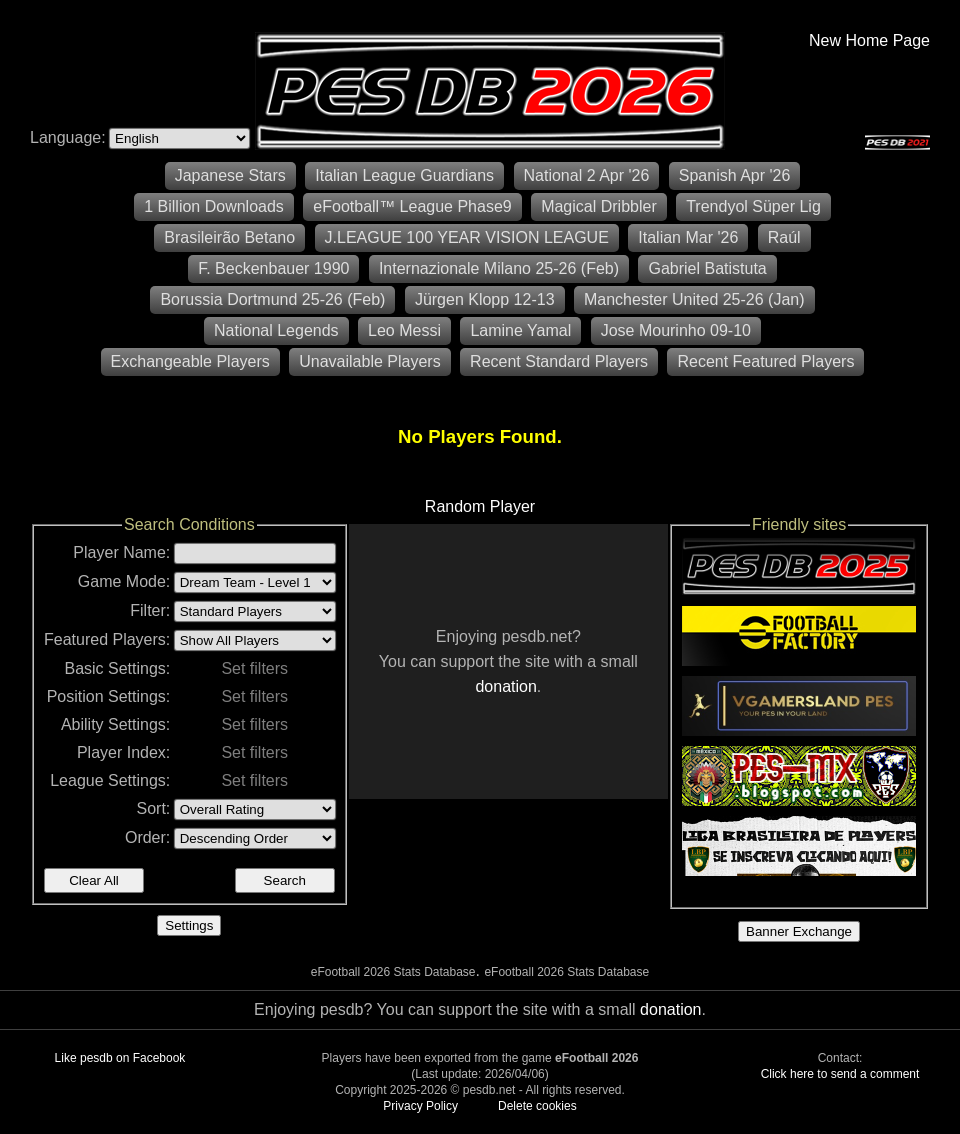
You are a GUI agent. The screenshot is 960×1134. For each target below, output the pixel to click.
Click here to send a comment (840, 1074)
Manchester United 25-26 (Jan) (694, 299)
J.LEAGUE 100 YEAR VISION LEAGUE (467, 237)
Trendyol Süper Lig (753, 206)
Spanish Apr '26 (735, 175)
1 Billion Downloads (214, 206)
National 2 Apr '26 (587, 175)
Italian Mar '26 (688, 237)
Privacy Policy (420, 1106)
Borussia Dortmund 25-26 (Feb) (272, 299)
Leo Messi (404, 330)
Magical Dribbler (599, 206)
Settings (189, 925)
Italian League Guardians (404, 175)
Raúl (784, 237)
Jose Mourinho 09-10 (676, 330)
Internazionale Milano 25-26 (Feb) (499, 268)
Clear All (94, 880)
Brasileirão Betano (229, 237)
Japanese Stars (230, 175)
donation (505, 686)
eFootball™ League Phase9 (412, 206)
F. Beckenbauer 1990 (273, 268)
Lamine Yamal (520, 330)
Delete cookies (537, 1106)
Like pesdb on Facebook (120, 1058)
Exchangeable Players (190, 361)
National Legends (276, 330)
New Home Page (869, 40)
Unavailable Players (369, 361)
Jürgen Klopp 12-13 (485, 299)
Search (285, 880)
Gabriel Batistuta (707, 268)
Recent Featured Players (765, 361)
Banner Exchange (799, 931)
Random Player (480, 506)
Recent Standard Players (559, 361)
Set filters (254, 668)
